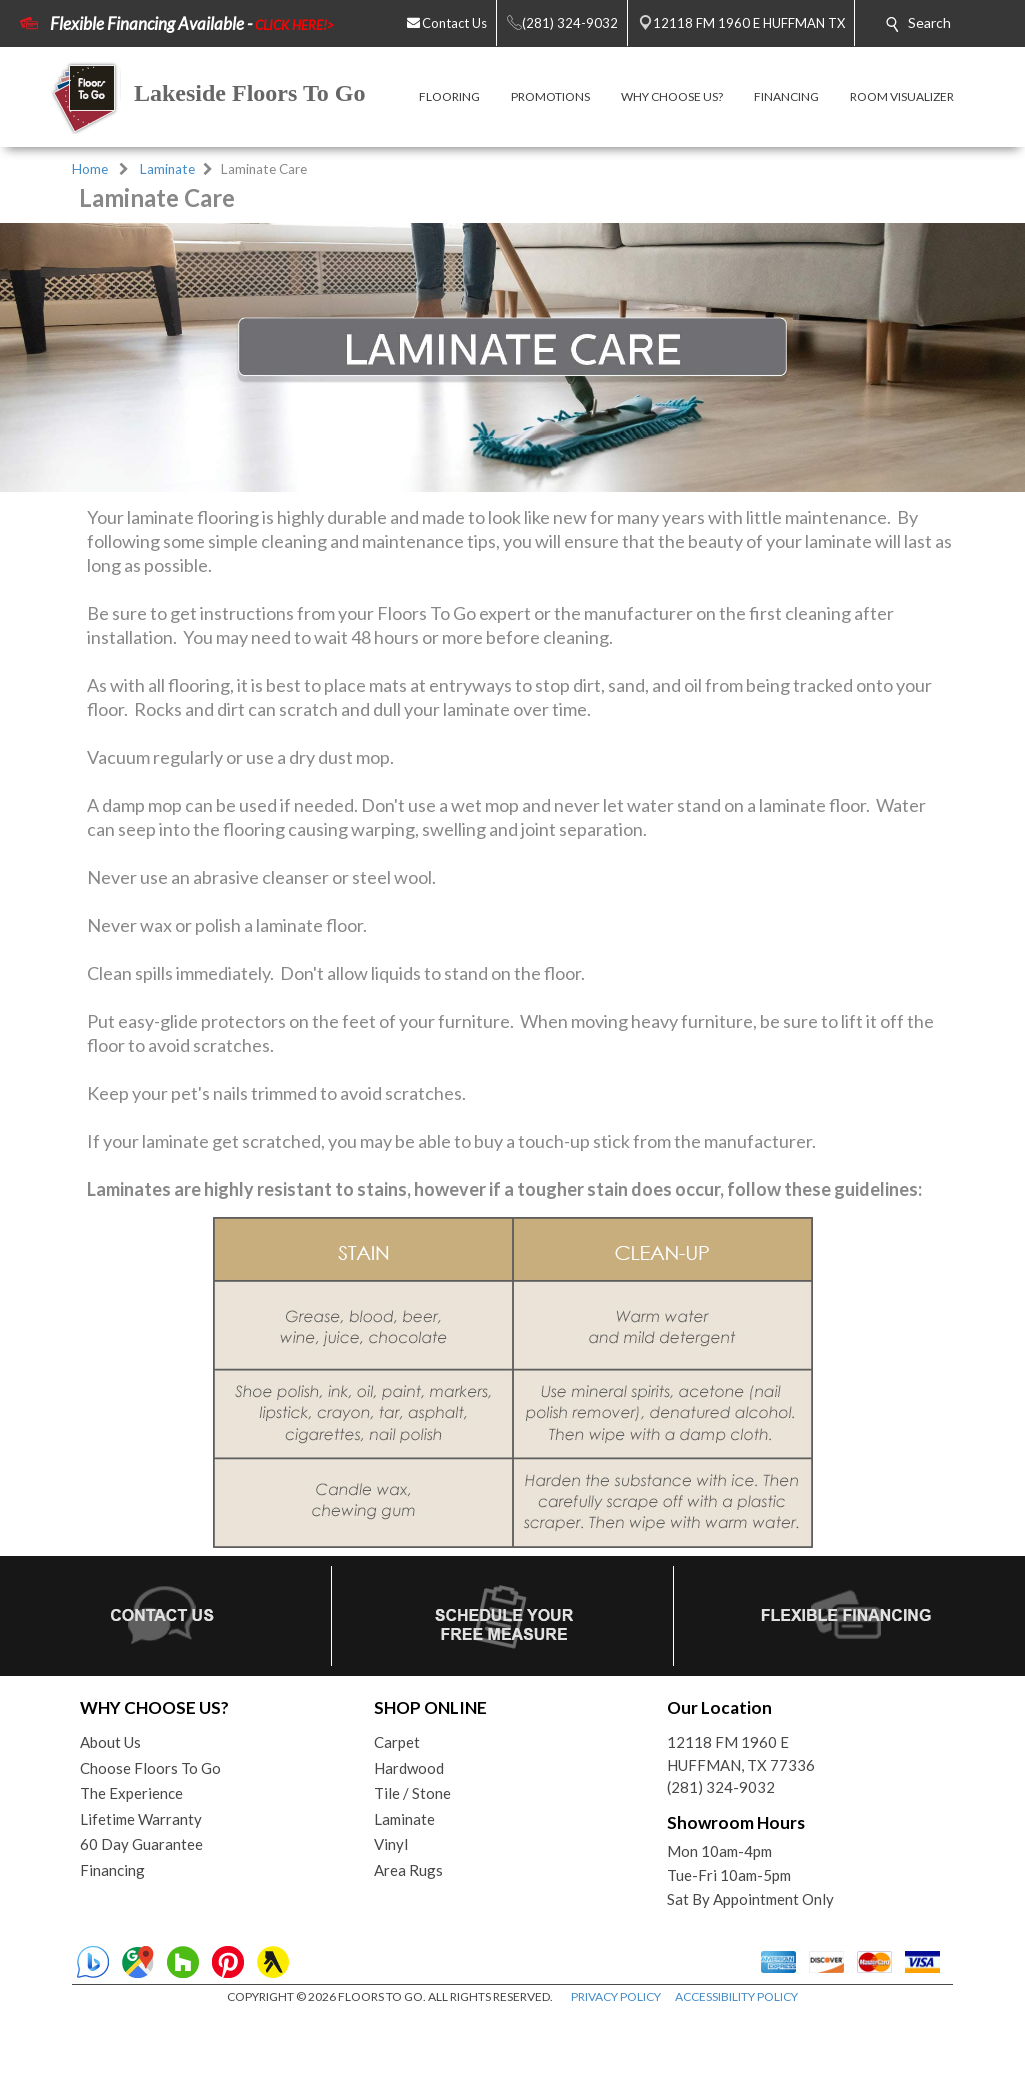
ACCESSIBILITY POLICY (736, 1996)
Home (90, 169)
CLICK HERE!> (294, 25)
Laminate (167, 169)
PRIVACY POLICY (616, 1996)
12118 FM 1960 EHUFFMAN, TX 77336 (741, 1753)
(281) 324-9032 (721, 1787)
